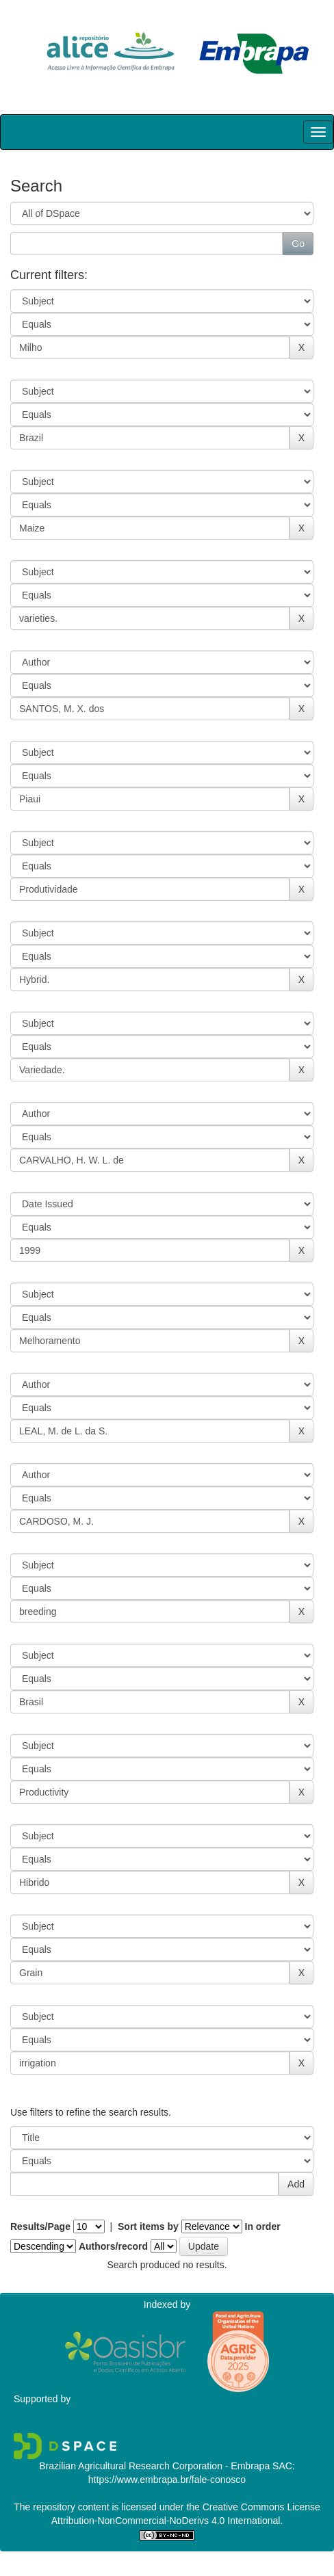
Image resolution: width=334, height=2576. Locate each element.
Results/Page (40, 2226)
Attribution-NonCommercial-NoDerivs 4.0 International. (167, 2520)
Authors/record (113, 2246)
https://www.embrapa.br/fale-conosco (167, 2479)
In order (263, 2226)
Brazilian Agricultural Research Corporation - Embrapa (154, 2465)
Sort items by (148, 2226)
